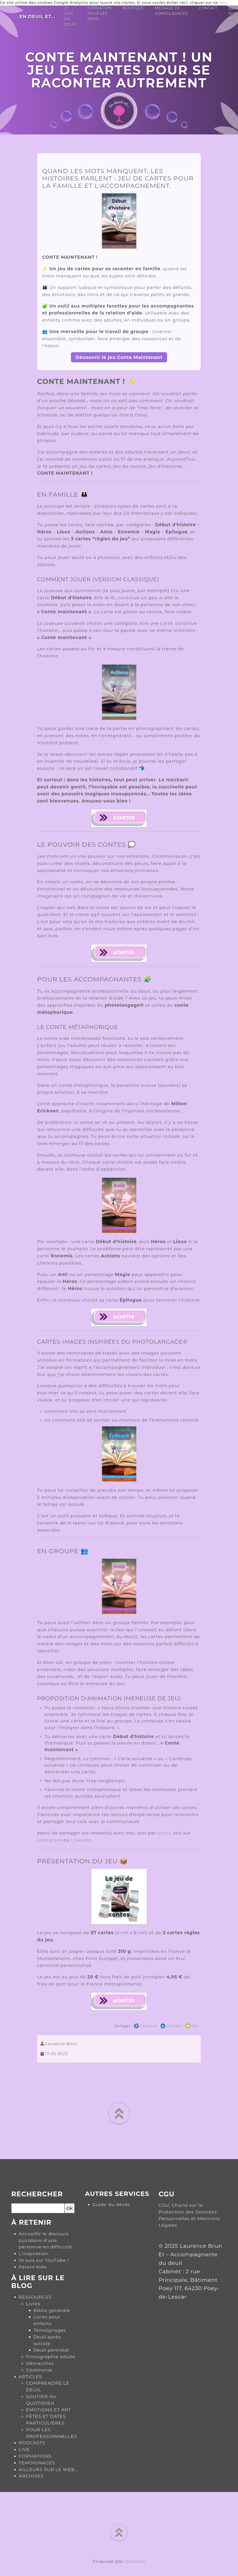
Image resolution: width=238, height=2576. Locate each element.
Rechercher (37, 2194)
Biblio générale (51, 2310)
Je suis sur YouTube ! (44, 2260)
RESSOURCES (35, 2297)
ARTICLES (30, 2376)
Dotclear (135, 2561)
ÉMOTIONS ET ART (48, 2409)
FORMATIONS (35, 2456)
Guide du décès (111, 2204)
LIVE (24, 2449)
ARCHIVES (31, 2476)
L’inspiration (33, 2253)
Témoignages (49, 2330)
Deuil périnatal (51, 2350)
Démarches (40, 2363)
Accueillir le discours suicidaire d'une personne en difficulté (45, 2240)
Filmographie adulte (50, 2356)
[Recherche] (37, 2208)
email (164, 1833)
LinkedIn (81, 1840)
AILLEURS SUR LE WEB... (48, 2469)
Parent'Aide (33, 2267)
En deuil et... (37, 16)
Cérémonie (39, 2370)
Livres (33, 2303)
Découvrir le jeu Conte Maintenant (119, 357)
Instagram (49, 1840)
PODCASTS (32, 2442)
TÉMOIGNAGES (37, 2463)
